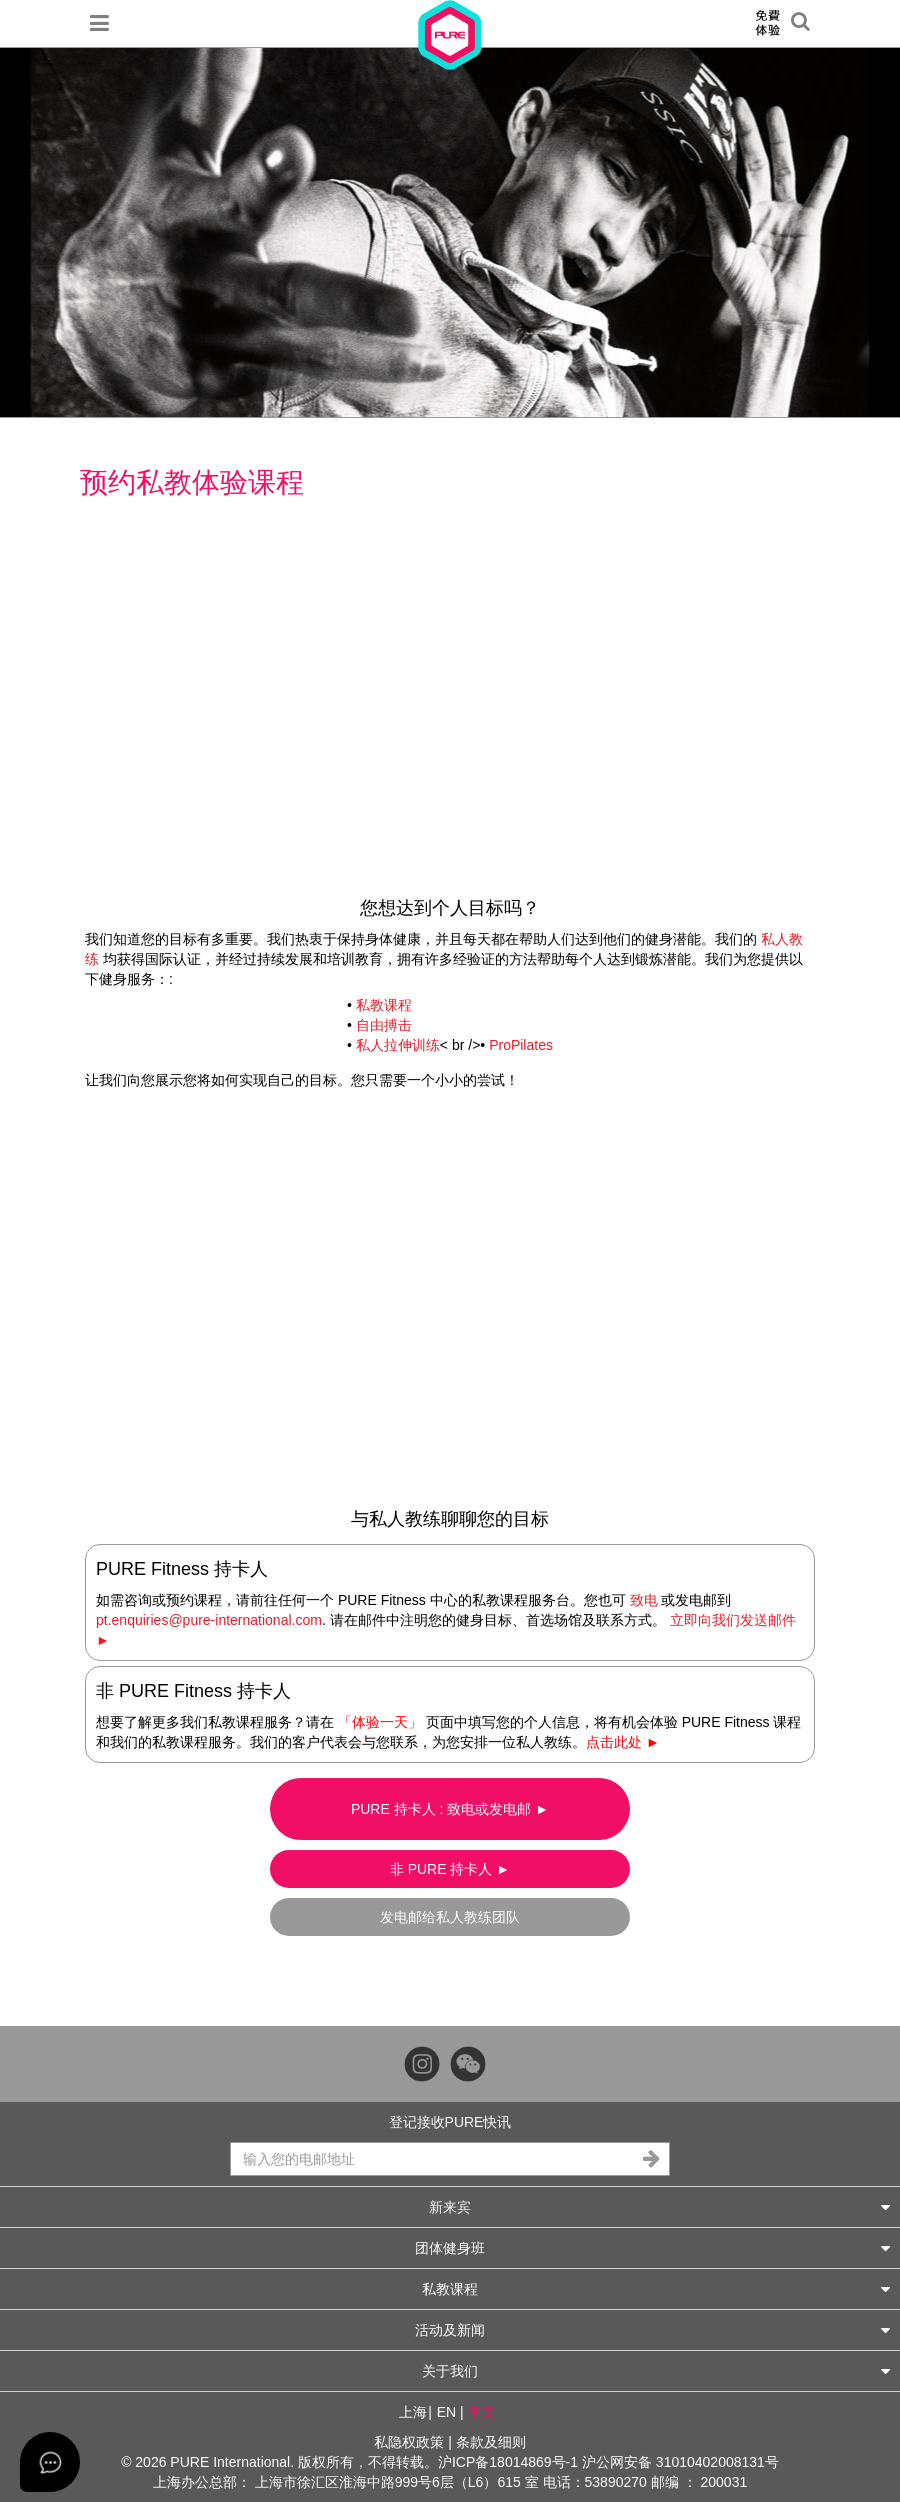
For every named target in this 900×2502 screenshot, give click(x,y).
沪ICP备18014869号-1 (508, 2462)
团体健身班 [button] (652, 2247)
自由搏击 (384, 1025)
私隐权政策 (409, 2442)
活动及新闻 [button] (652, 2329)
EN (446, 2412)
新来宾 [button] (659, 2206)
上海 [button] (413, 2412)
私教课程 (384, 1005)
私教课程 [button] (656, 2288)
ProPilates (521, 1045)
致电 (644, 1600)
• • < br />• (450, 1025)
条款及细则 (491, 2442)
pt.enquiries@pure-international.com (209, 1620)
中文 (482, 2412)
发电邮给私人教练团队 (450, 1917)
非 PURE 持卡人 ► (450, 1869)
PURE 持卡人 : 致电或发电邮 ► (450, 1809)
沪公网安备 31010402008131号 (680, 2462)
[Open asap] (50, 2462)
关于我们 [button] (656, 2370)
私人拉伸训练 (398, 1045)
